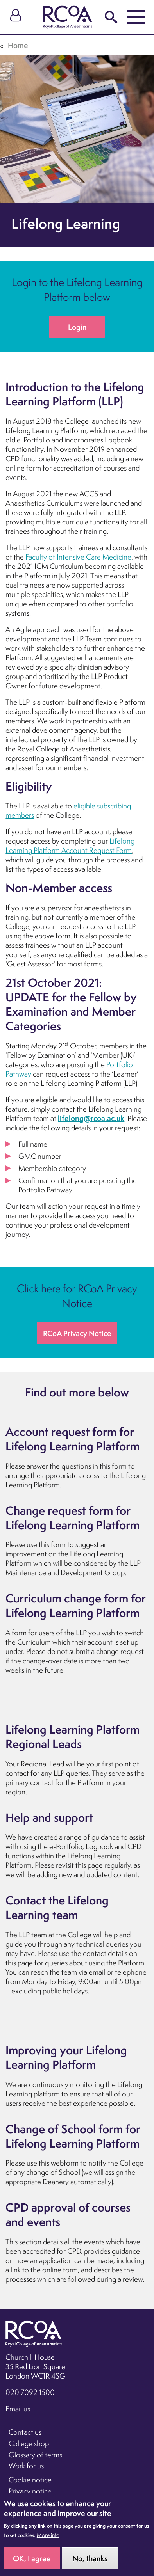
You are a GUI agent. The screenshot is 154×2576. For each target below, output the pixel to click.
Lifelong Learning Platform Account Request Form (69, 845)
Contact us (25, 2432)
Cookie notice (30, 2480)
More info (48, 2540)
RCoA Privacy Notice (77, 1333)
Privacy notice (30, 2491)
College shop (29, 2443)
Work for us (26, 2466)
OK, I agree (32, 2563)
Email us (17, 2409)
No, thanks (89, 2563)
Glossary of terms (35, 2455)
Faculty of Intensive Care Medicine (78, 557)
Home (18, 45)
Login (77, 327)
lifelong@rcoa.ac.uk (91, 1118)
